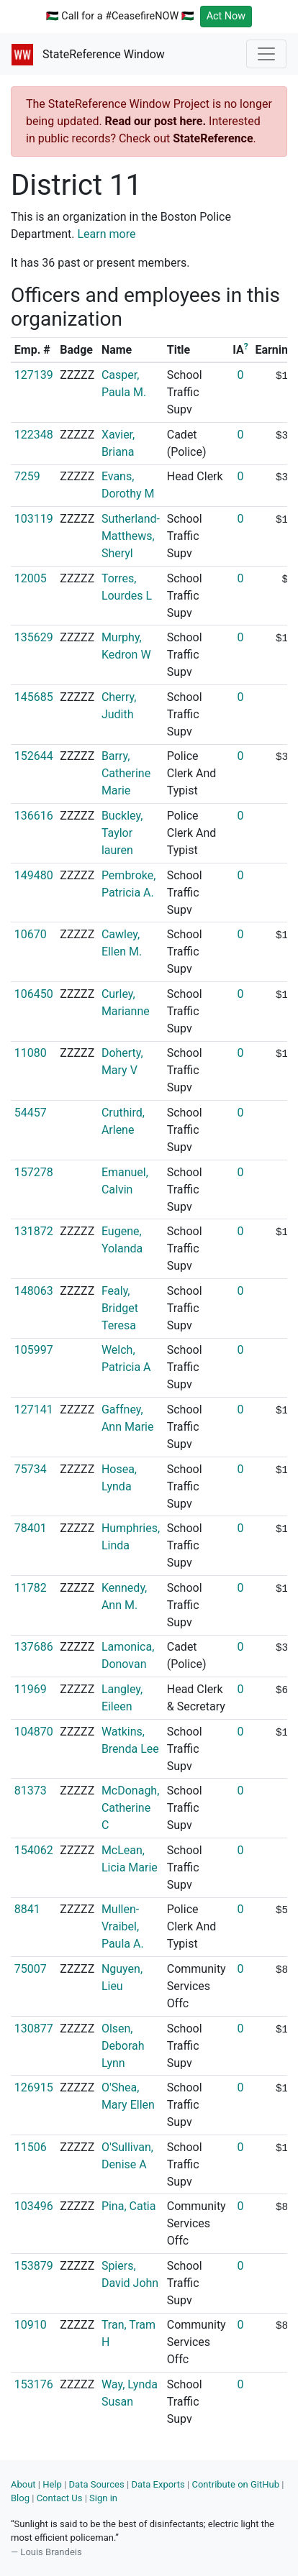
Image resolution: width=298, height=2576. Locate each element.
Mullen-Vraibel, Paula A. (122, 1926)
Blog (20, 2498)
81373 (30, 1790)
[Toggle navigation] (266, 54)
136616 (33, 815)
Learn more (107, 234)
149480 (33, 875)
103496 (33, 2206)
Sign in (103, 2498)
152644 (33, 756)
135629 (33, 637)
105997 (33, 1350)
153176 (33, 2384)
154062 (33, 1850)
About (23, 2484)
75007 (30, 1969)
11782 (30, 1588)
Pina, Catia (128, 2206)
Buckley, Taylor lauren (122, 833)
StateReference (213, 138)
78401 (30, 1528)
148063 (33, 1291)
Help (52, 2484)
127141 (33, 1409)
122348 (33, 434)
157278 (33, 1172)
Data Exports (157, 2484)
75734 (30, 1469)
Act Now (226, 16)
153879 (33, 2266)
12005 (30, 578)
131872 (33, 1231)
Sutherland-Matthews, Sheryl (130, 536)
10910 (30, 2325)
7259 (27, 476)
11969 (30, 1689)
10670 (30, 934)
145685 (33, 697)
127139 (33, 375)
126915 (33, 2087)
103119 (33, 519)
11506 (30, 2147)
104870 (33, 1731)
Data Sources (97, 2484)
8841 (27, 1909)
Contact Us (60, 2498)
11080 (30, 1053)
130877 (33, 2028)
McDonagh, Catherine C (130, 1808)
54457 (30, 1112)
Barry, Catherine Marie (125, 773)
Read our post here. (156, 121)
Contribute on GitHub (235, 2484)
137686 (33, 1647)
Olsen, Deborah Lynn (123, 2046)
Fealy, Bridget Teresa (119, 1308)
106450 (33, 994)
